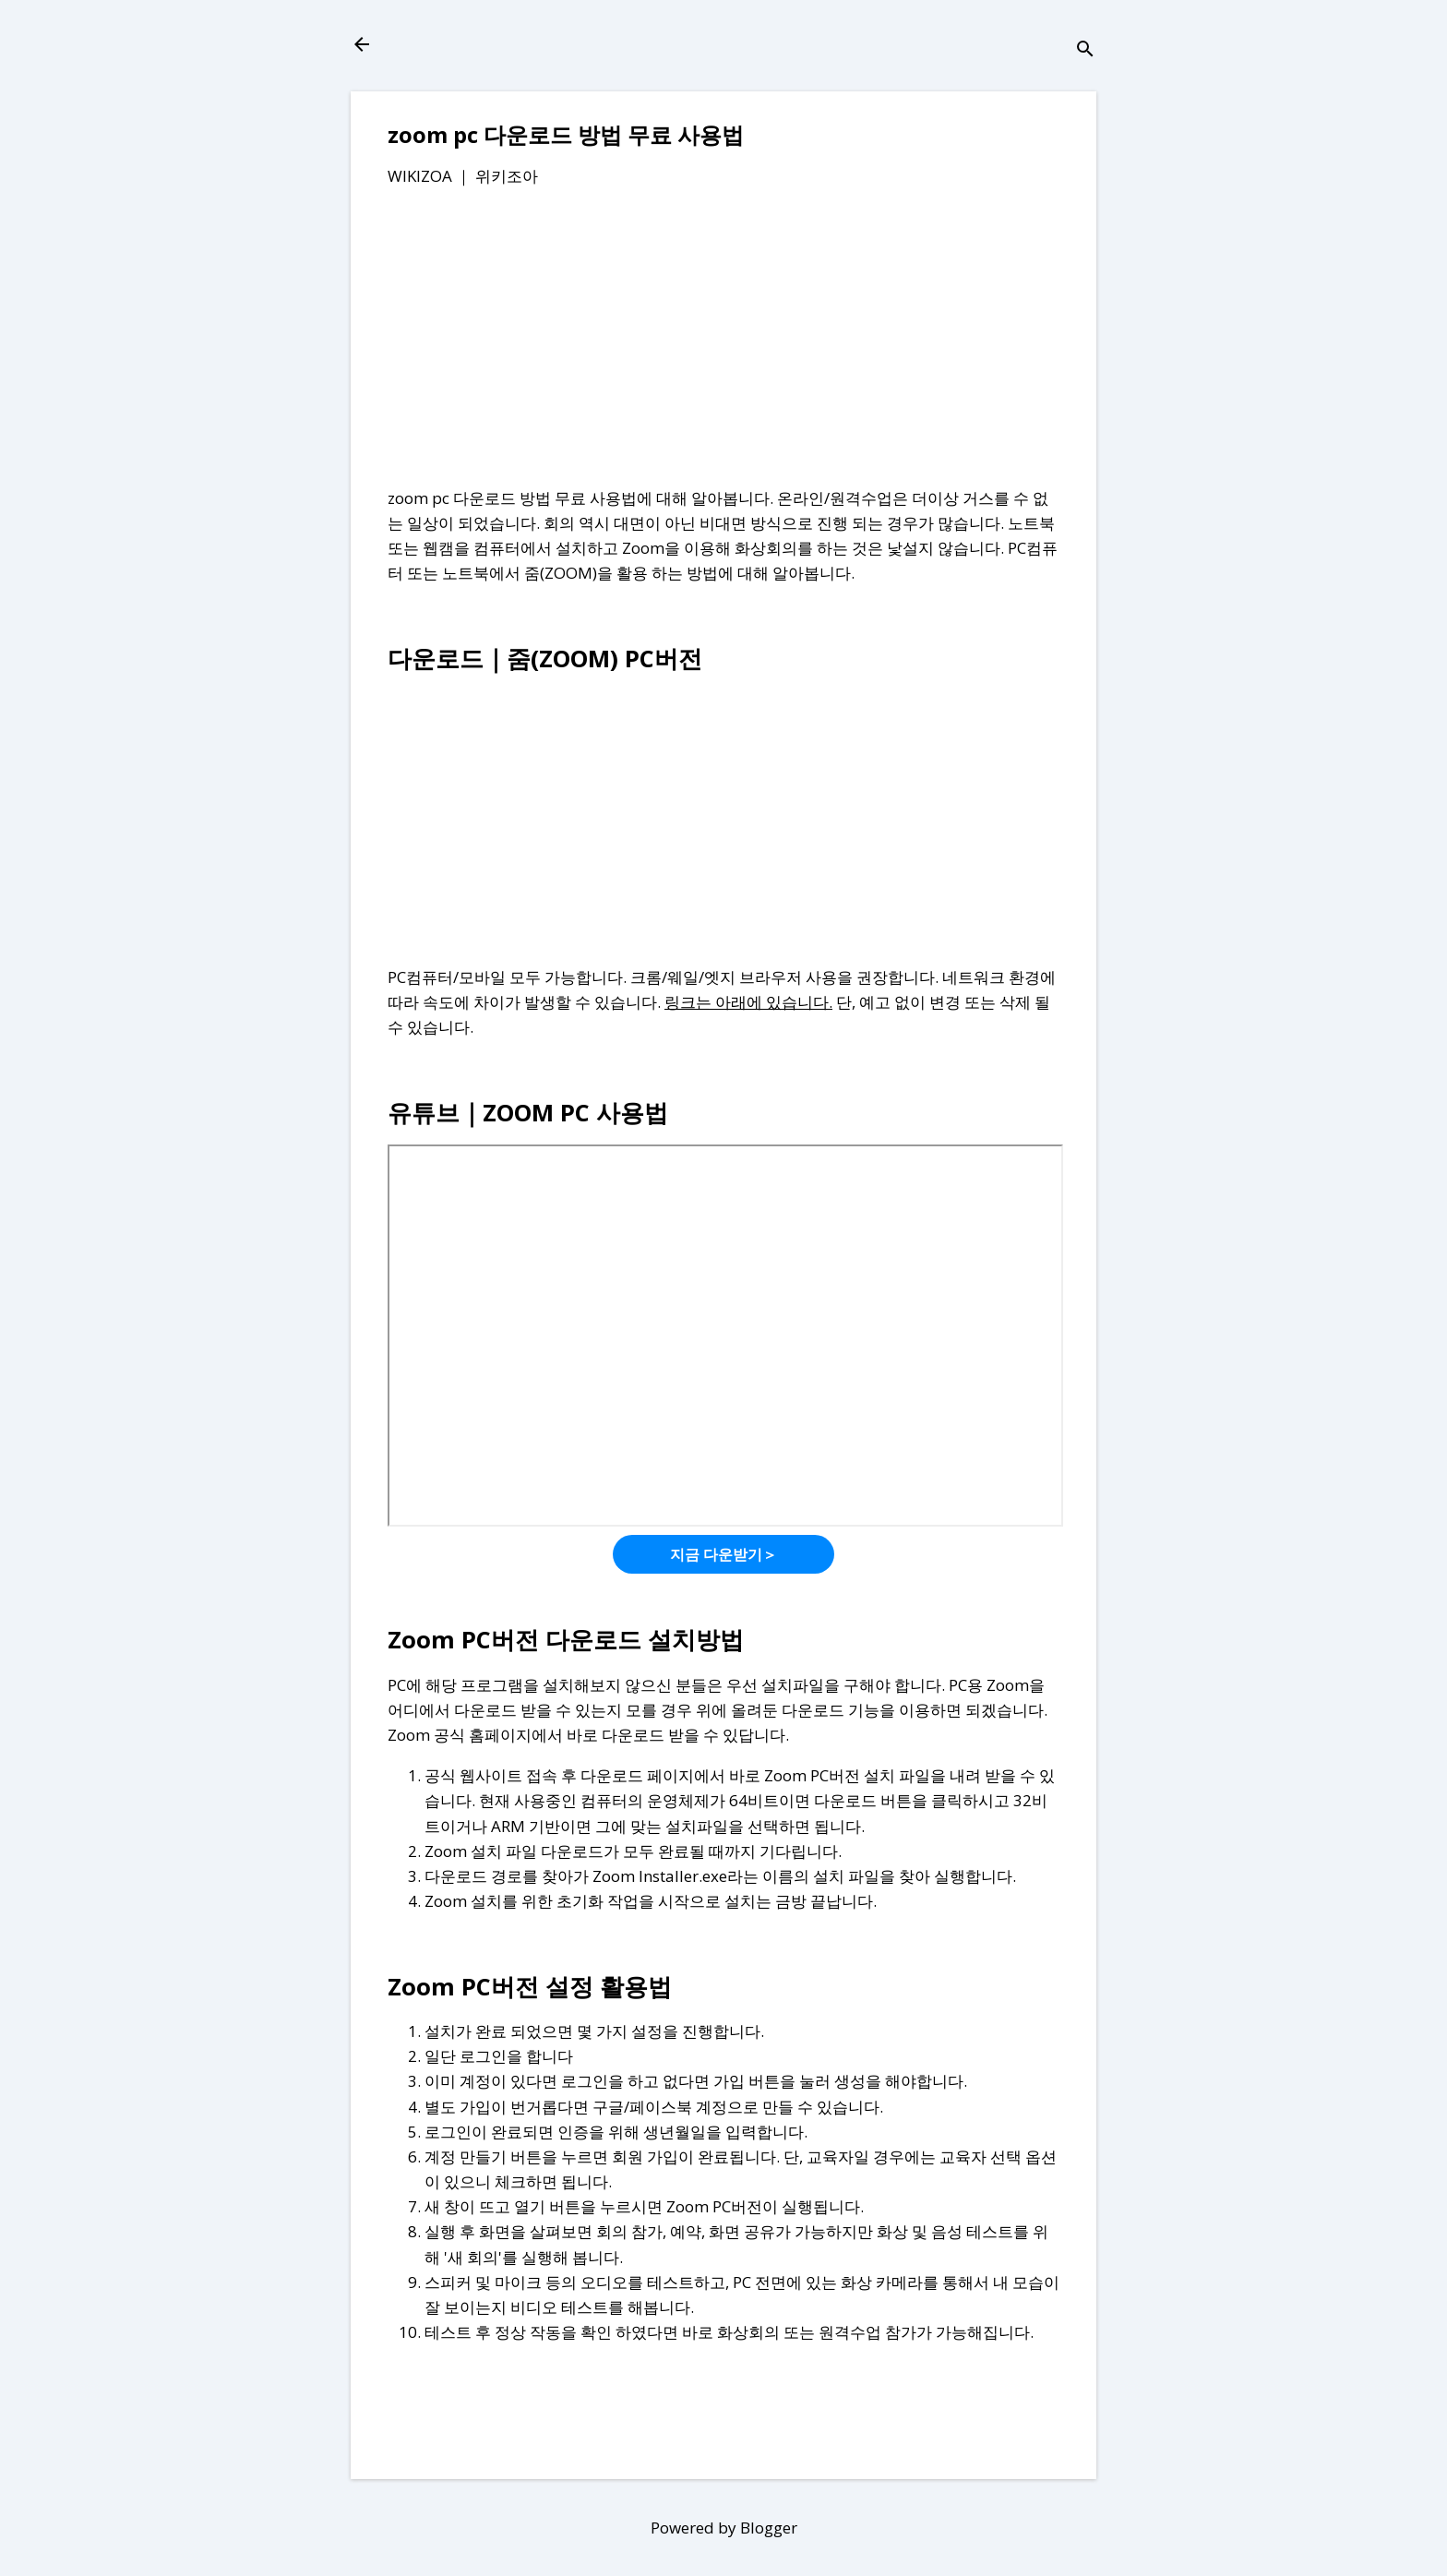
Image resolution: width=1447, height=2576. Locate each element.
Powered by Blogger (724, 2527)
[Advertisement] (723, 340)
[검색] (1085, 50)
